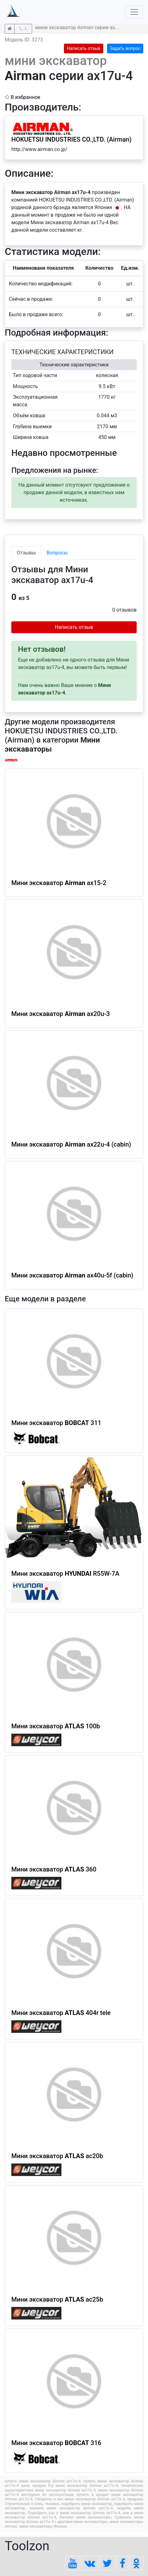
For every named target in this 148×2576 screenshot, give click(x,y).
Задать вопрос (125, 48)
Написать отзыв (83, 48)
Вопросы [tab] (57, 553)
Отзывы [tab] (26, 553)
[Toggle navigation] (134, 12)
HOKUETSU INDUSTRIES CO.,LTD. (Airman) (71, 139)
